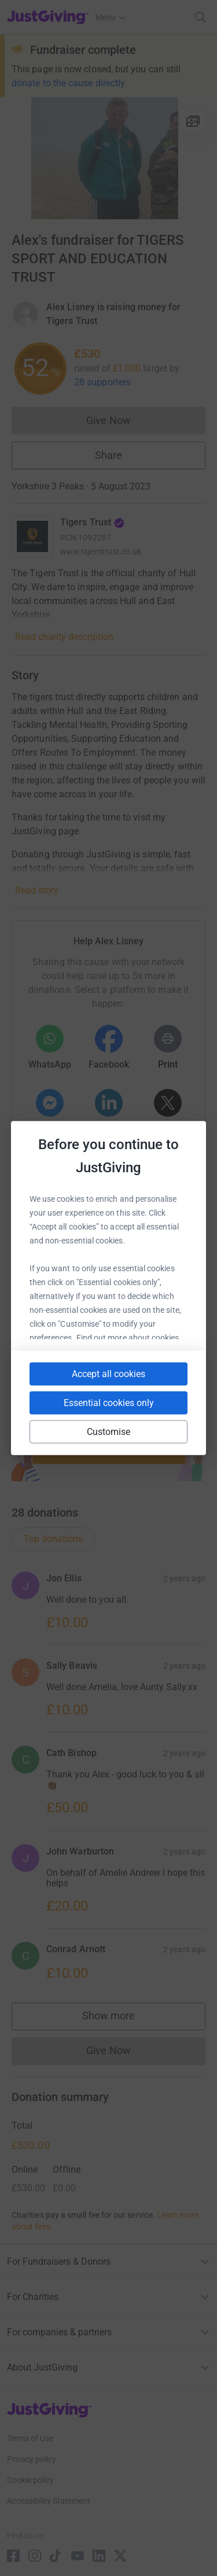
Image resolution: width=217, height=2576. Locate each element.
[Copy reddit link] (88, 1346)
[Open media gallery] (108, 158)
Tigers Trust (92, 522)
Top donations (53, 1538)
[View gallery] (193, 120)
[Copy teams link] (126, 1296)
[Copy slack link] (85, 1296)
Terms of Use (30, 2438)
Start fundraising (109, 1449)
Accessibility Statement (48, 2500)
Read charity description (64, 636)
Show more (120, 2018)
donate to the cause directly (68, 83)
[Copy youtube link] (43, 1296)
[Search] (200, 17)
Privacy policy (31, 2459)
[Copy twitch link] (129, 1346)
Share (108, 455)
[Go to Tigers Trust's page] (32, 536)
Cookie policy (30, 2480)
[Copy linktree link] (171, 1299)
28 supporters (102, 382)
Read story (36, 890)
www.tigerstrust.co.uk (100, 551)
